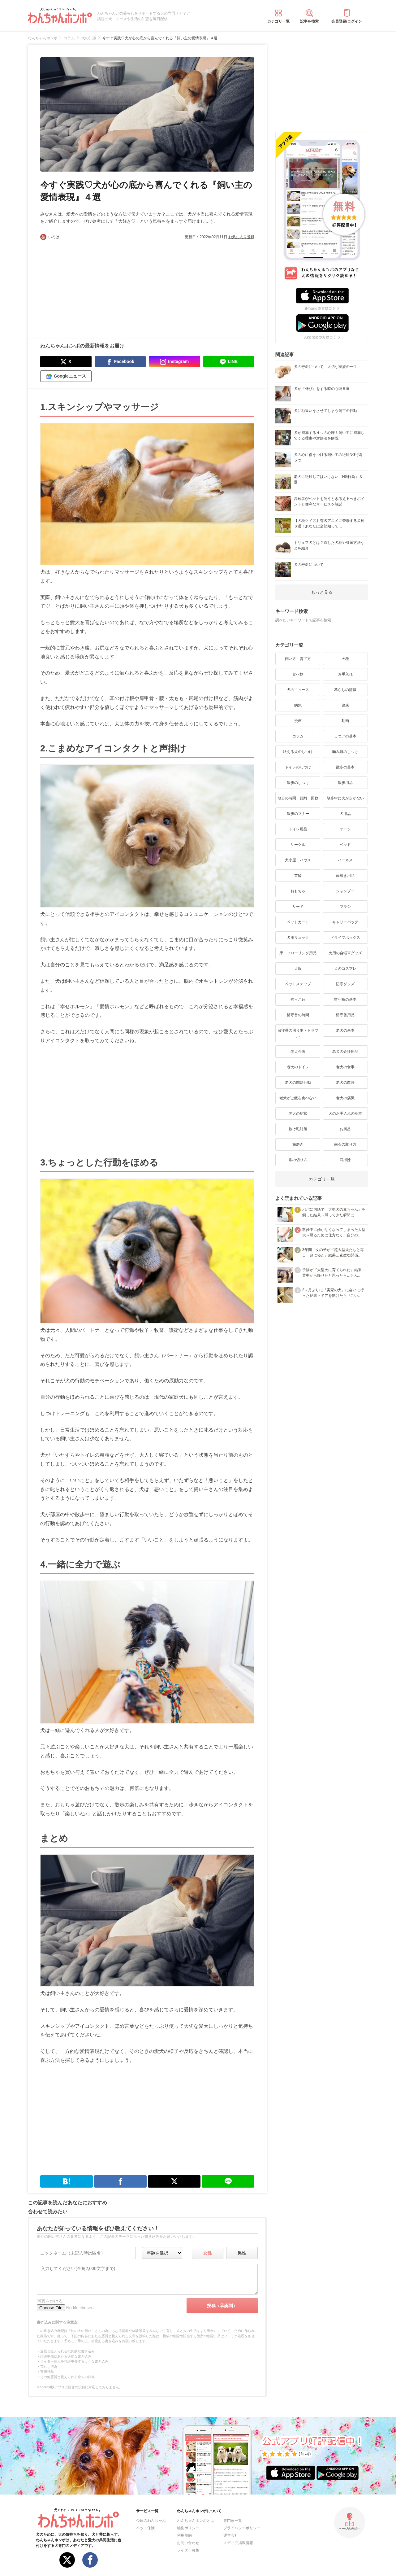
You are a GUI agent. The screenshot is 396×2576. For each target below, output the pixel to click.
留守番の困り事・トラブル (298, 1033)
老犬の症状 (298, 1113)
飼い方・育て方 (298, 659)
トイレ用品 (298, 829)
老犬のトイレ (298, 1067)
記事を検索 (309, 21)
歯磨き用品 (345, 875)
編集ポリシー (188, 2528)
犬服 (298, 968)
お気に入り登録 (241, 237)
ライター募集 (188, 2550)
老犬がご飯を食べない (297, 1098)
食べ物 (297, 674)
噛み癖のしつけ (345, 752)
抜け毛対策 (298, 1129)
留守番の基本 (345, 999)
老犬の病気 (345, 1098)
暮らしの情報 (345, 690)
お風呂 (345, 1129)
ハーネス (345, 860)
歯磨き (297, 1144)
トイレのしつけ (298, 767)
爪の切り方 (298, 1160)
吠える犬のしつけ (298, 752)
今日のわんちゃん (151, 2520)
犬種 (345, 659)
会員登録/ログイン (346, 21)
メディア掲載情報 (238, 2543)
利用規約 (184, 2535)
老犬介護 (298, 1051)
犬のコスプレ (345, 968)
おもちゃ (298, 891)
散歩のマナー (298, 813)
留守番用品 (345, 1015)
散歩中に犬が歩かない (345, 798)
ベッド (345, 844)
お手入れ (345, 674)
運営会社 (230, 2535)
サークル (298, 844)
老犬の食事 (345, 1067)
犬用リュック (298, 937)
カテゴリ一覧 (278, 21)
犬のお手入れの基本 (345, 1113)
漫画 (298, 721)
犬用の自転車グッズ (345, 953)
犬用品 (345, 813)
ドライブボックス (345, 937)
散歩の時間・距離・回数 (298, 798)
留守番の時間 (298, 1015)
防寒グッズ (345, 984)
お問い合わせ (188, 2543)
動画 (345, 721)
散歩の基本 (345, 767)
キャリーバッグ (345, 922)
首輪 (298, 875)
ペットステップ (298, 984)
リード (297, 906)
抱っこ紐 (298, 999)
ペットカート (298, 922)
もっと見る (322, 592)
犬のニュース (298, 690)
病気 (298, 705)
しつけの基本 (345, 736)
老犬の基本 (345, 1030)
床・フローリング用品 (297, 953)
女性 (207, 2252)
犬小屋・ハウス (298, 860)
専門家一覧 (232, 2520)
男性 (242, 2252)
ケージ (345, 829)
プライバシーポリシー (241, 2528)
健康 (345, 705)
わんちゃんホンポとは (195, 2520)
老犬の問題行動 (298, 1082)
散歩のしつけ (298, 783)
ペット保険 (145, 2528)
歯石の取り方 (345, 1144)
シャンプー (345, 891)
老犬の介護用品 (345, 1051)
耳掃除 (345, 1160)
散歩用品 (345, 783)
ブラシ (345, 906)
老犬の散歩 (345, 1082)
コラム (297, 736)
